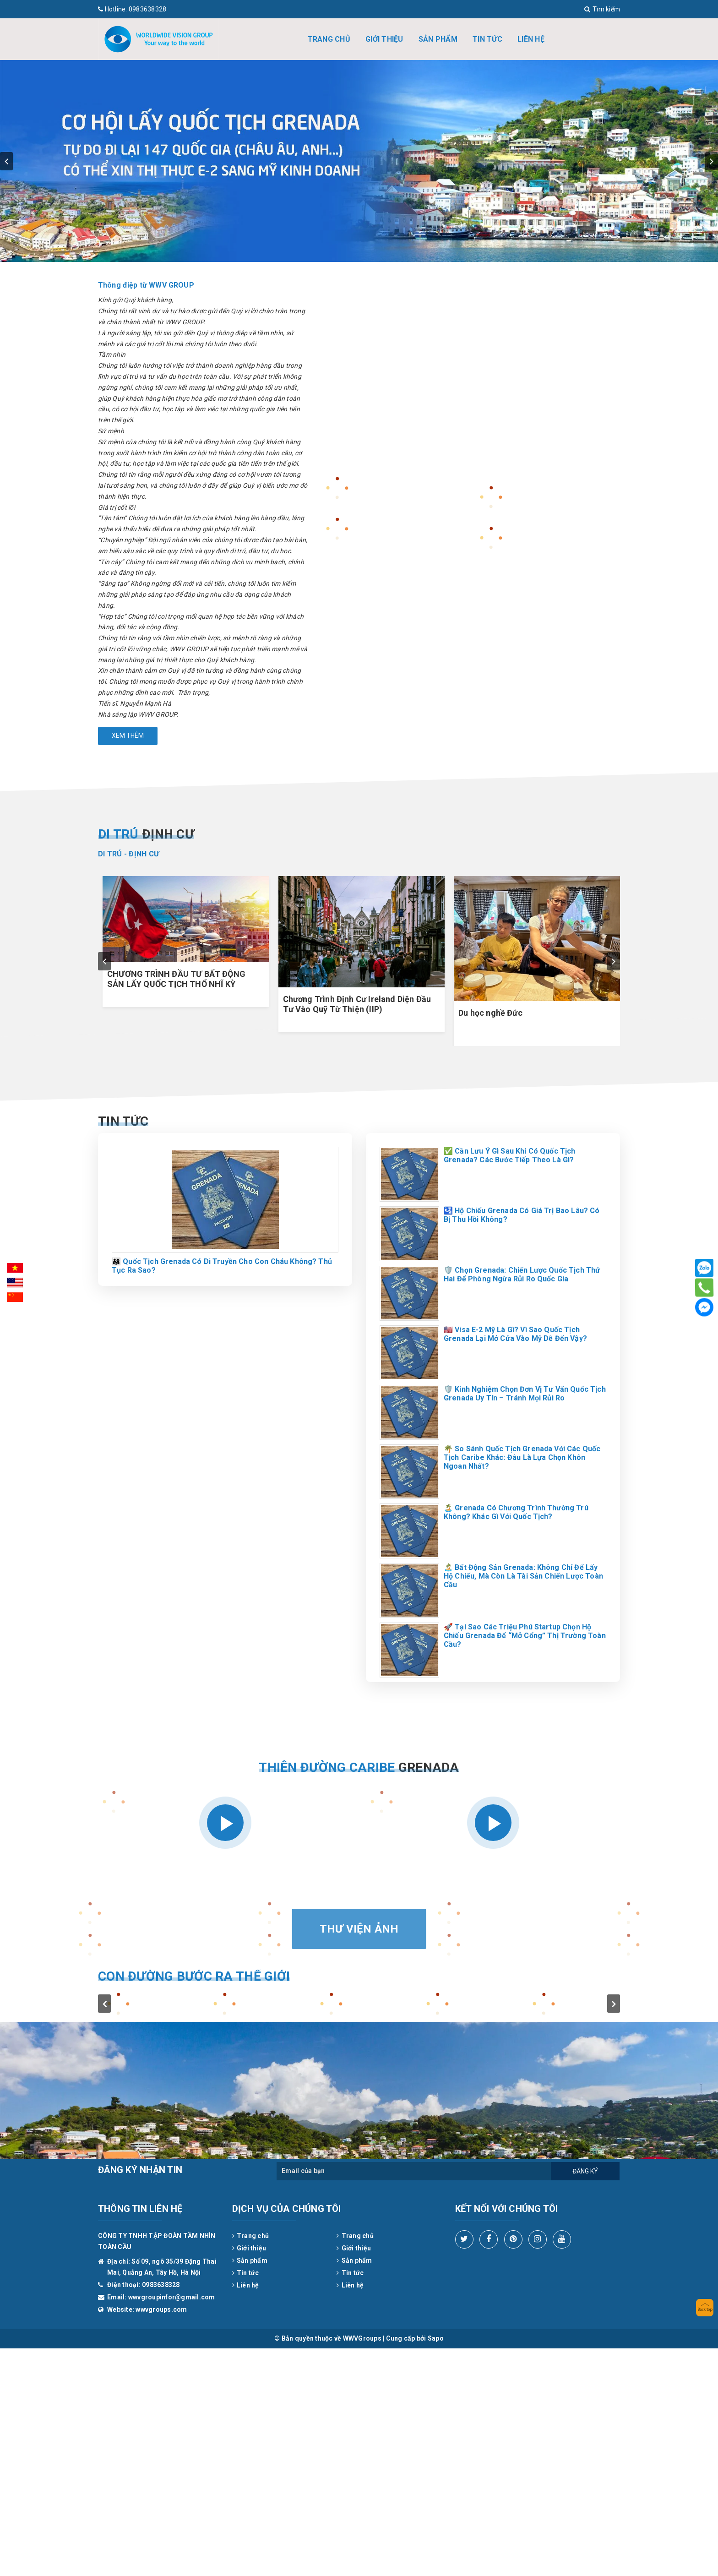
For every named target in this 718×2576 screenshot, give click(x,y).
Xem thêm (128, 735)
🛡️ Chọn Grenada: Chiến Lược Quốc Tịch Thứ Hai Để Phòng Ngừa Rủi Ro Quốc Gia (522, 1274)
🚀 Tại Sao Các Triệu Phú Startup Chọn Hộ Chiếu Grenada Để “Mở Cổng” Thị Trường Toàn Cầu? (525, 1636)
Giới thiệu (384, 39)
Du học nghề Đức (490, 1013)
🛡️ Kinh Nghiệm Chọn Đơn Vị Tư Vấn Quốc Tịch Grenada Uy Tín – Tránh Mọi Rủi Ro (525, 1393)
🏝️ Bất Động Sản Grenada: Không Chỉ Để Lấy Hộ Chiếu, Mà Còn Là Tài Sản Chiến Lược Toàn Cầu (523, 1576)
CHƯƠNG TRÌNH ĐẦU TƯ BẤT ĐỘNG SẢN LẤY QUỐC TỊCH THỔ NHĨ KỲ (176, 979)
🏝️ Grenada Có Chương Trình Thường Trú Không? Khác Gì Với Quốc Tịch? (516, 1512)
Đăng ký (585, 2171)
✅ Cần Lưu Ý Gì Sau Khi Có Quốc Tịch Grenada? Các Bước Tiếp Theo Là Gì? (510, 1155)
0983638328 (132, 9)
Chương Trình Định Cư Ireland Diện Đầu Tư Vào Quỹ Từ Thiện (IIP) (357, 1004)
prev (6, 161)
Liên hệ (530, 39)
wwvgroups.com (161, 2309)
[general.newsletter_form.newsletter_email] (414, 2171)
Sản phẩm (438, 39)
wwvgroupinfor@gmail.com (171, 2297)
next (711, 161)
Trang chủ (329, 39)
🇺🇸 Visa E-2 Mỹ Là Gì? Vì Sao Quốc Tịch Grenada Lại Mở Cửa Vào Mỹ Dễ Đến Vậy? (515, 1334)
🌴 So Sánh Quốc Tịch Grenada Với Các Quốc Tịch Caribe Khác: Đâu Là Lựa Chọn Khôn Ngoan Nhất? (522, 1457)
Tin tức (487, 39)
